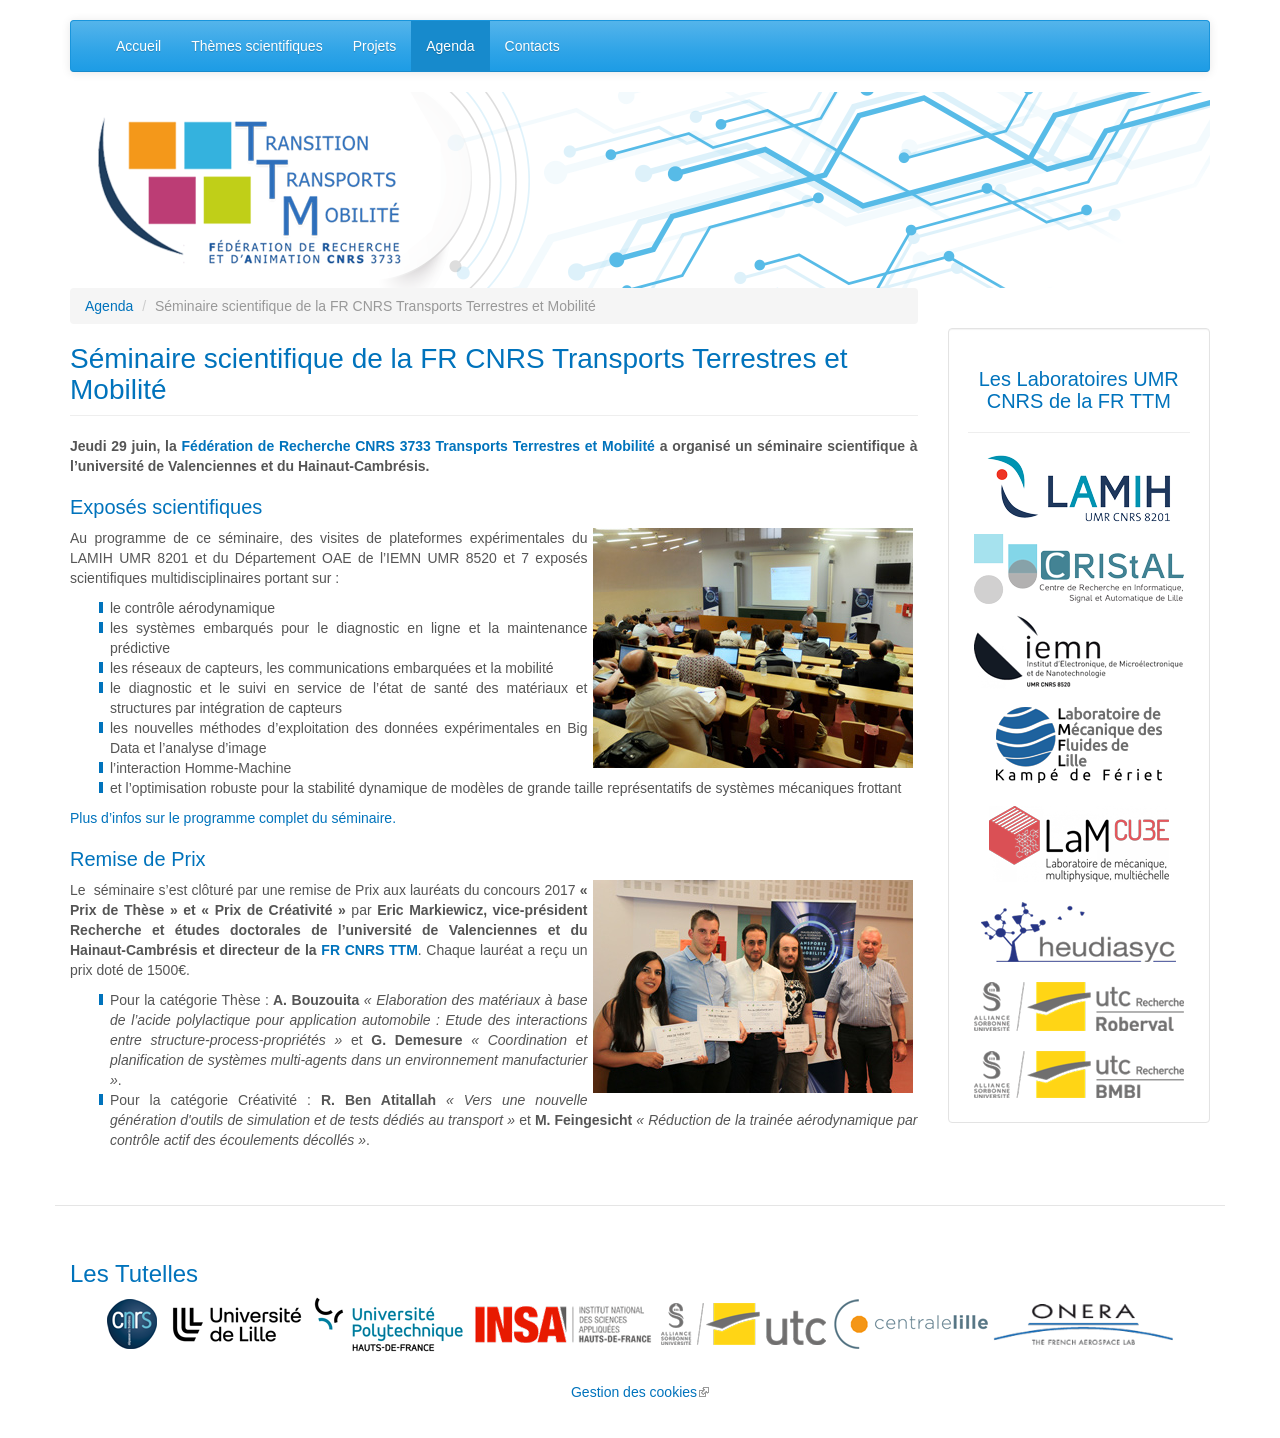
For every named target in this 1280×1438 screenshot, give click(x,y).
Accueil (138, 46)
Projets (375, 46)
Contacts (532, 46)
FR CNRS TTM (369, 950)
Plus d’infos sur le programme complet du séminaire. (233, 818)
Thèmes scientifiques (257, 46)
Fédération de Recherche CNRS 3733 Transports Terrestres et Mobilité (418, 446)
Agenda (450, 46)
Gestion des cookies (640, 1392)
